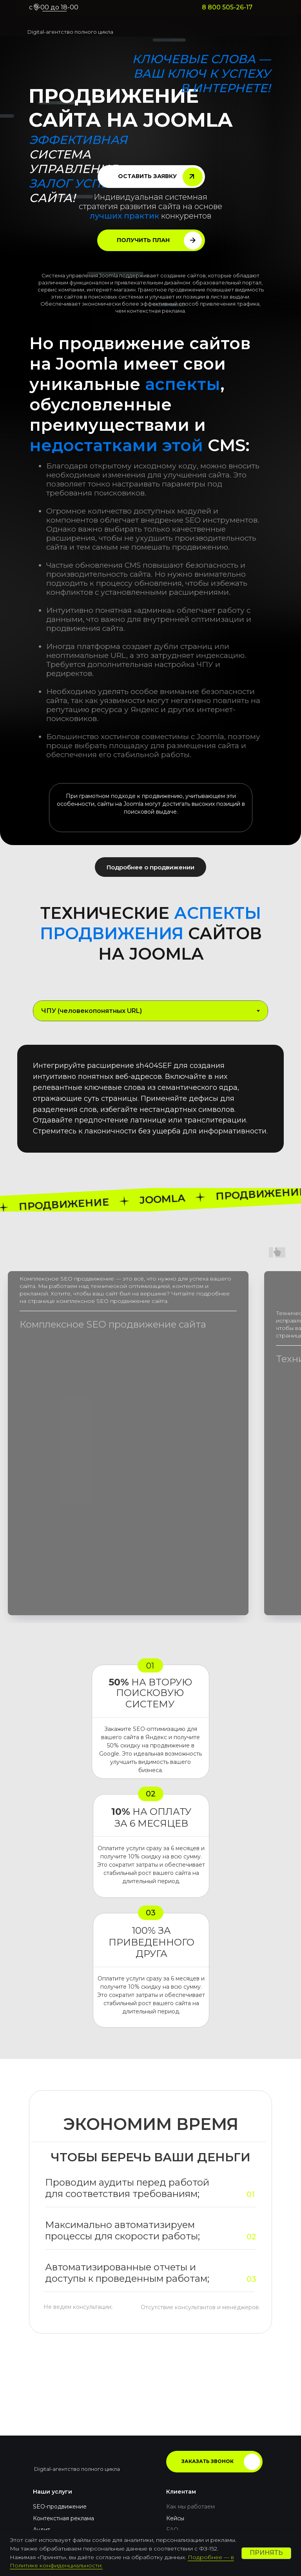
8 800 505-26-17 (227, 7)
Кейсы (175, 2431)
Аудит (41, 2442)
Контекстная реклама (63, 2431)
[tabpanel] (150, 1104)
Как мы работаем (190, 2419)
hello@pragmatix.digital (75, 2490)
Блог (173, 2454)
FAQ (172, 2442)
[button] (151, 176)
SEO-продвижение (60, 2419)
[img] (56, 24)
